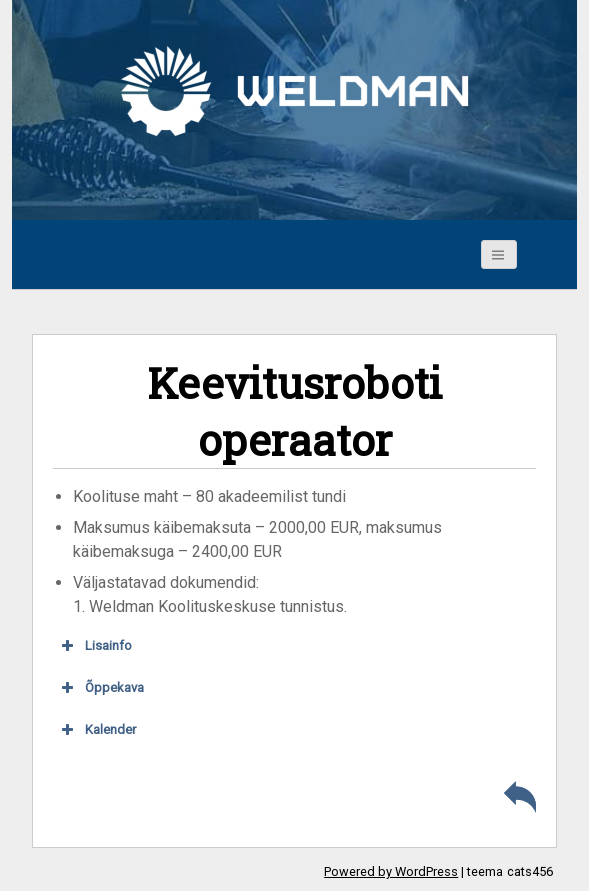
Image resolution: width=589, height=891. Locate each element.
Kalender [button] (97, 730)
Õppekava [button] (101, 688)
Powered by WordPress (391, 871)
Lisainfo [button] (95, 646)
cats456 (530, 871)
